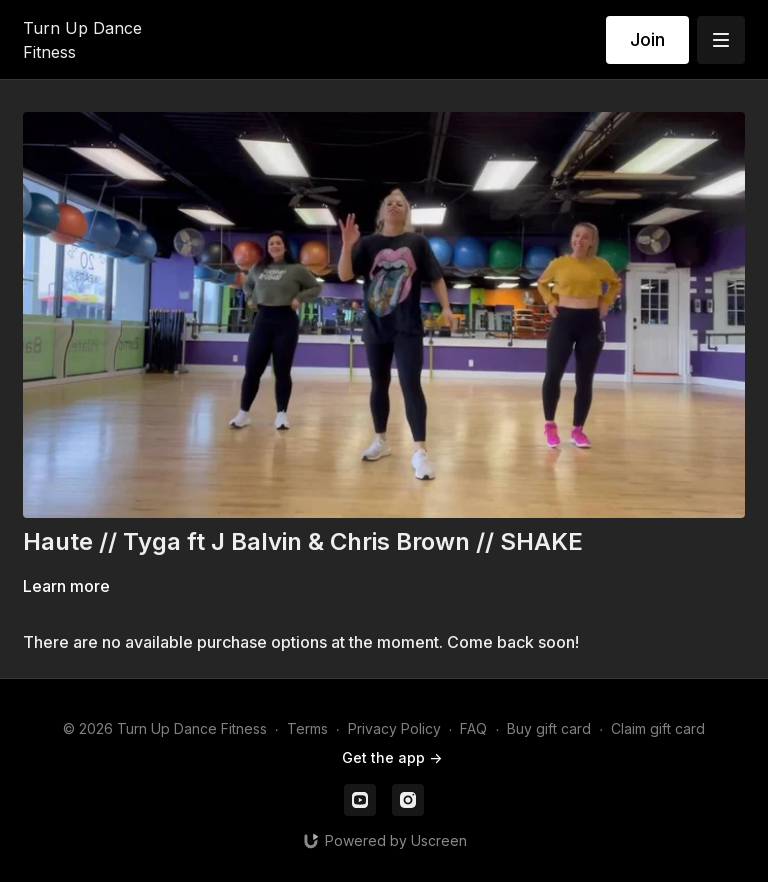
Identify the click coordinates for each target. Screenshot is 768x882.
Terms (307, 728)
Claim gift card (658, 728)
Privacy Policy (394, 728)
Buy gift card (549, 728)
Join (647, 39)
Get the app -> (392, 757)
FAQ (473, 728)
